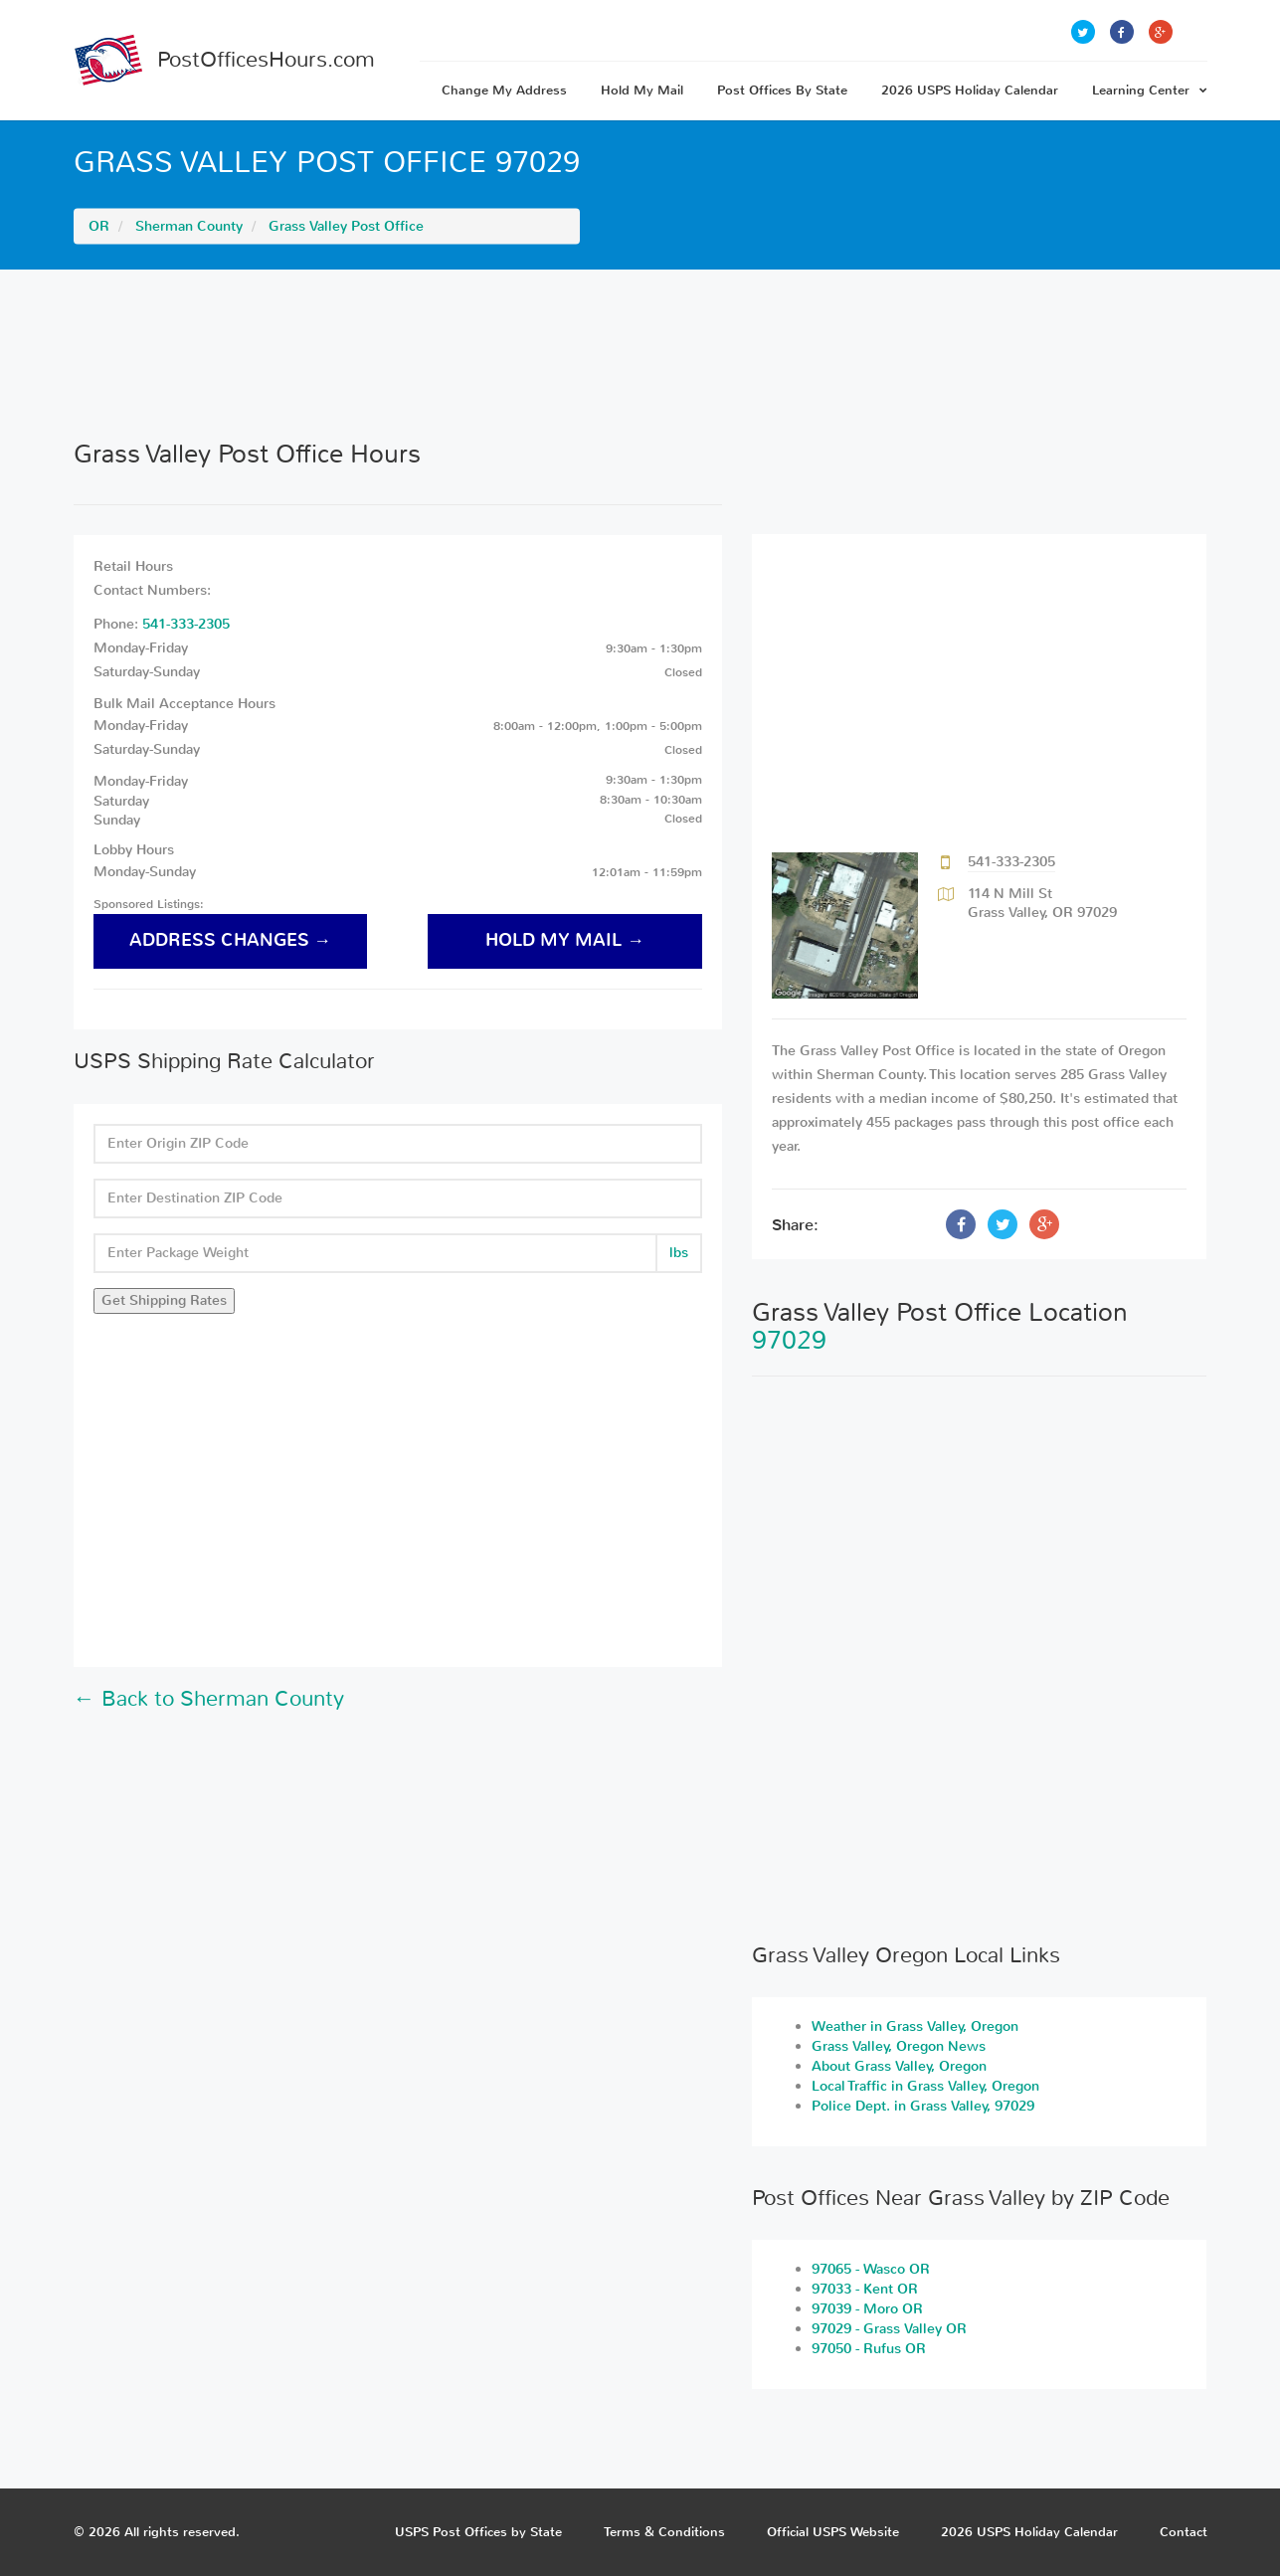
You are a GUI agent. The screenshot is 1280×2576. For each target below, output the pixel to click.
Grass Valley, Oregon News (899, 2046)
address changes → (230, 940)
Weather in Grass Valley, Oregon (915, 2026)
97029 (789, 1340)
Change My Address (504, 90)
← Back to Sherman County (209, 1699)
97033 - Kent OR (865, 2289)
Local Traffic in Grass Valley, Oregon (925, 2086)
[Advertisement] (640, 354)
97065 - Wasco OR (871, 2269)
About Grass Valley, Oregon (899, 2066)
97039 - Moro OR (867, 2309)
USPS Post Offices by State (478, 2531)
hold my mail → (564, 940)
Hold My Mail (642, 90)
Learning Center (1149, 90)
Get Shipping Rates (164, 1300)
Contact (1183, 2531)
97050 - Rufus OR (869, 2348)
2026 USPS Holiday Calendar (969, 90)
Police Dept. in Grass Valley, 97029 (923, 2106)
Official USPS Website (833, 2531)
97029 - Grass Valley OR (889, 2328)
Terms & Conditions (664, 2531)
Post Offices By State (782, 90)
